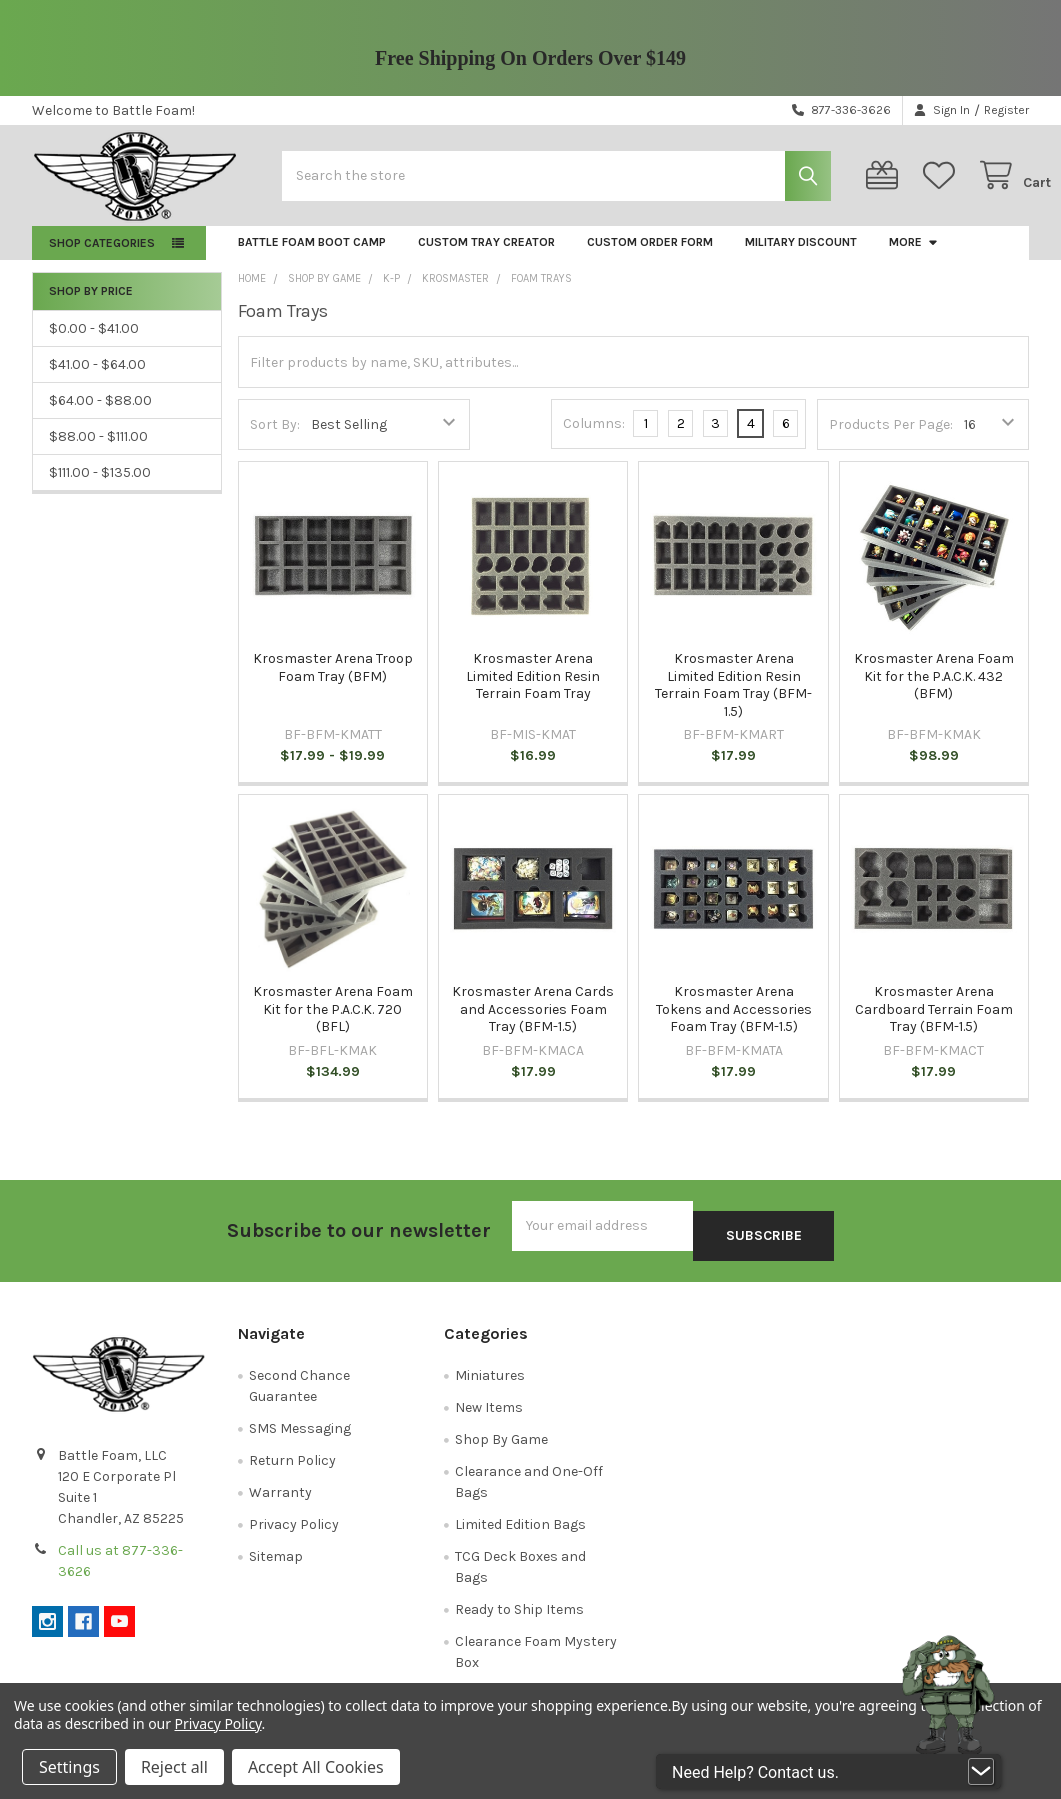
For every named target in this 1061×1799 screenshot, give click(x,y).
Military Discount (801, 258)
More (914, 258)
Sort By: (275, 440)
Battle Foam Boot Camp (312, 258)
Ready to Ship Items (519, 1615)
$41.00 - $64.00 (97, 380)
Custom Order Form (650, 258)
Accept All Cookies (316, 1767)
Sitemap (276, 1562)
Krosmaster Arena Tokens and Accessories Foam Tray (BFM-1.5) (734, 1025)
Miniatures (490, 1381)
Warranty (280, 1498)
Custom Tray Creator (486, 258)
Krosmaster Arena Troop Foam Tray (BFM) (333, 683)
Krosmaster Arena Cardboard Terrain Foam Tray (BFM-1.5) (934, 1025)
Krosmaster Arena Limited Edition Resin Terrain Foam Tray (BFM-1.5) (733, 701)
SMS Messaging (300, 1434)
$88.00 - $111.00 (98, 452)
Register (1006, 110)
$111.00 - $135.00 (100, 488)
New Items (489, 1413)
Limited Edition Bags (520, 1530)
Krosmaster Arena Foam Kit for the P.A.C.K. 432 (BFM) (934, 692)
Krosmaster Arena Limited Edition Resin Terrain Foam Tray (533, 692)
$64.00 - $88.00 (100, 416)
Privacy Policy (294, 1530)
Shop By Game (501, 1445)
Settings (69, 1767)
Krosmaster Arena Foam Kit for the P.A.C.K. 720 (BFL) (333, 1025)
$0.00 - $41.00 (94, 344)
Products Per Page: (891, 440)
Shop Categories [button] (102, 259)
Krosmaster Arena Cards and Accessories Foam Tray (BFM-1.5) (533, 1025)
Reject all (174, 1767)
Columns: (594, 439)
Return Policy (292, 1466)
